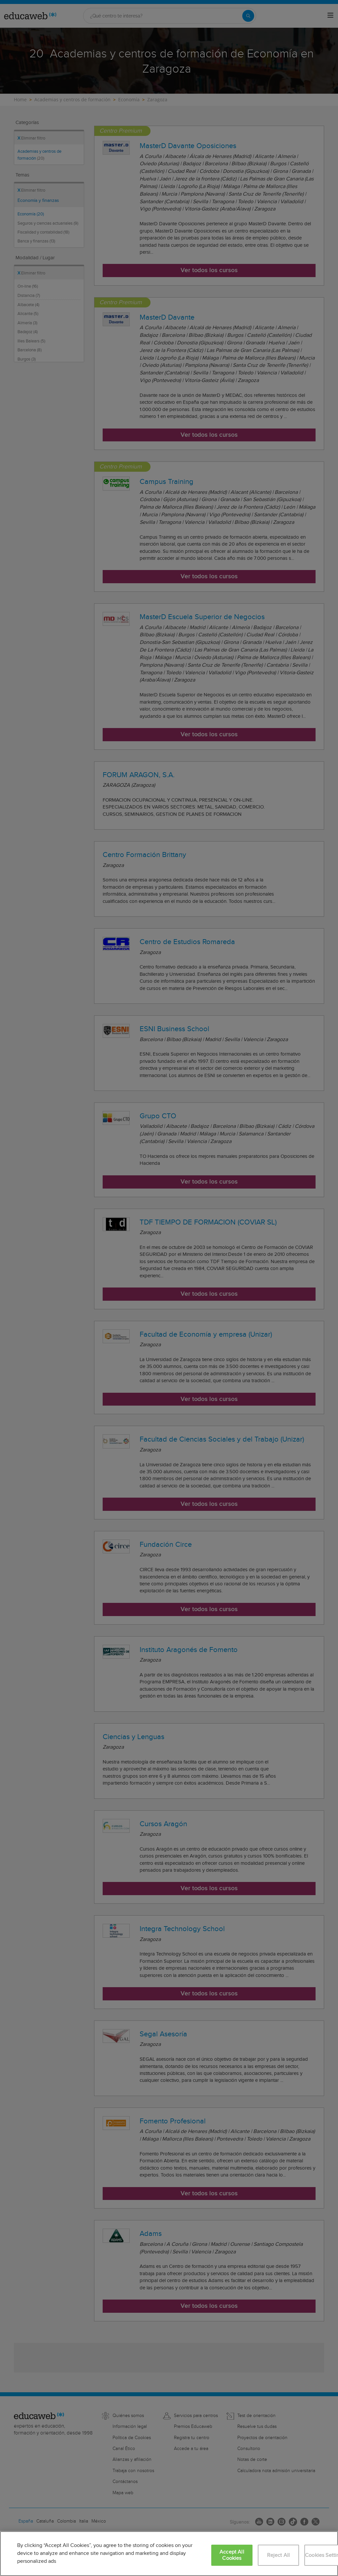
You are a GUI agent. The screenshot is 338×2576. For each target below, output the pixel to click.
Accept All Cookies (232, 2555)
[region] (169, 2553)
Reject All (278, 2555)
